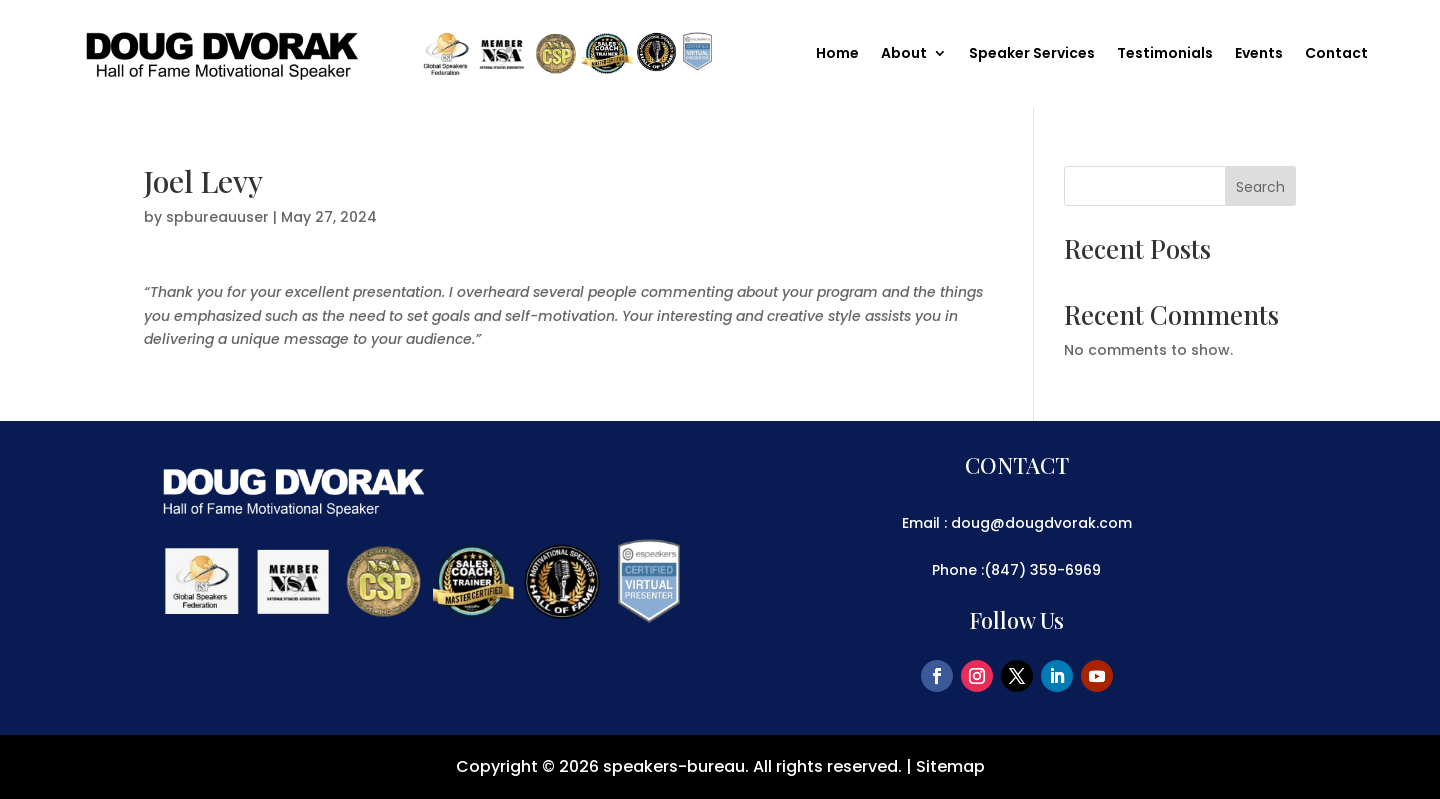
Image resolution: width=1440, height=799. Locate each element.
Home (837, 54)
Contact (1336, 54)
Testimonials (1165, 54)
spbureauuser (217, 217)
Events (1259, 54)
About (904, 54)
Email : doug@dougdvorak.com (1017, 523)
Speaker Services (1032, 54)
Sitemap (950, 766)
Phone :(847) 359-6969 (1016, 570)
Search (1260, 187)
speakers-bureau (674, 766)
